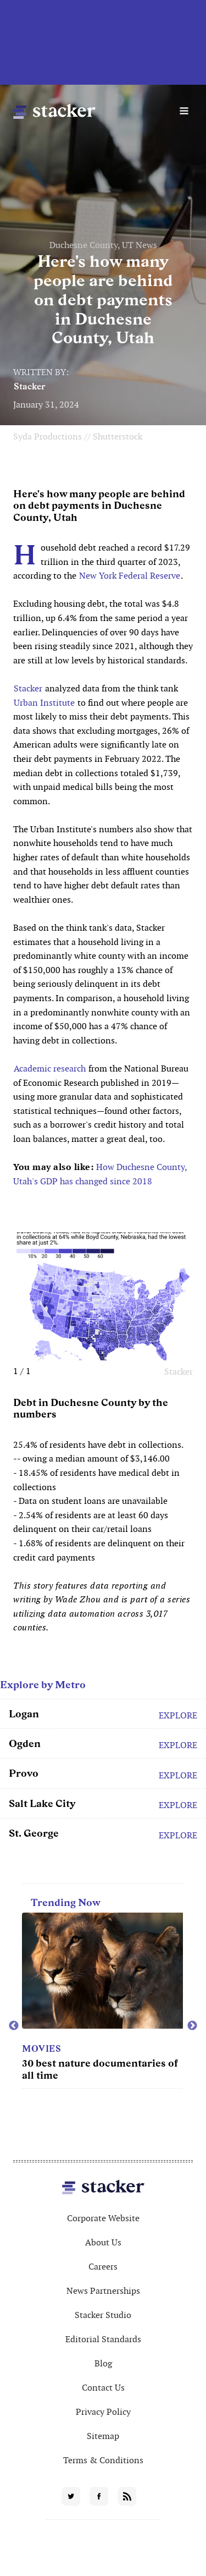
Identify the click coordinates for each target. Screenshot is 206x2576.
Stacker (30, 386)
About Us (103, 2242)
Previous (13, 2025)
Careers (103, 2266)
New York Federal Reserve (129, 575)
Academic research (50, 1068)
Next (192, 2025)
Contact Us (103, 2387)
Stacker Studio (103, 2315)
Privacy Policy (103, 2412)
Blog (103, 2363)
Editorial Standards (103, 2339)
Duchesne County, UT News (103, 245)
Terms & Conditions (103, 2460)
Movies (41, 2049)
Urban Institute (44, 702)
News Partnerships (103, 2291)
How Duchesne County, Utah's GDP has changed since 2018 (100, 1174)
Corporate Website (103, 2218)
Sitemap (103, 2436)
